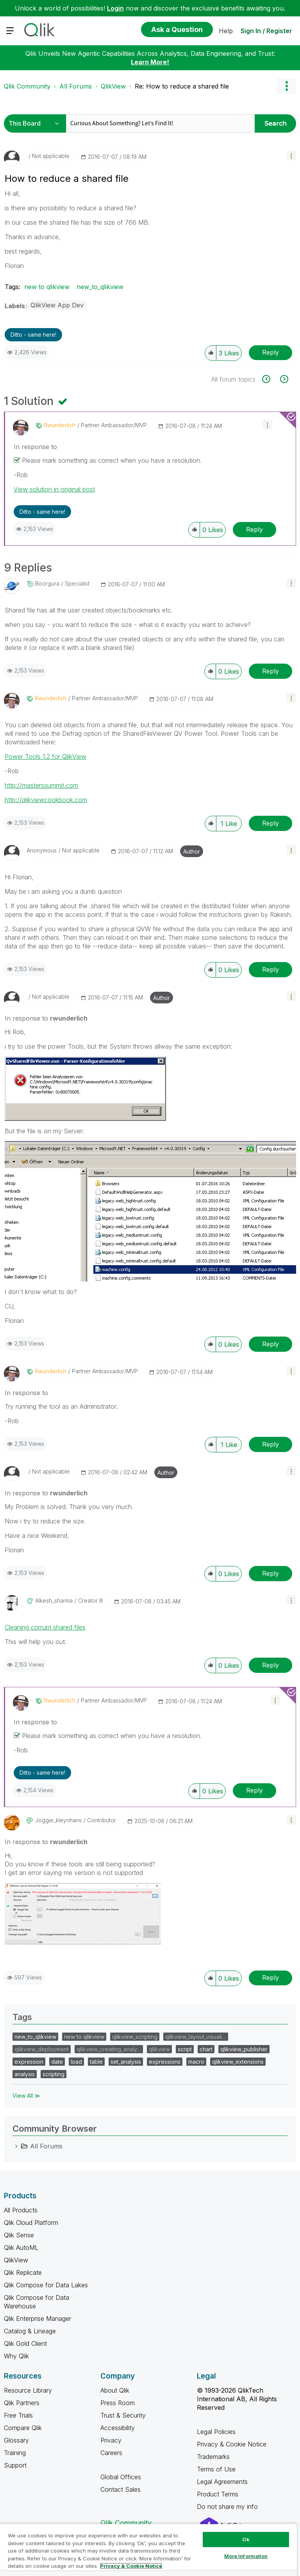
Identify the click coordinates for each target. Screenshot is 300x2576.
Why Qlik (16, 2356)
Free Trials (18, 2415)
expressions (164, 2061)
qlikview (159, 2049)
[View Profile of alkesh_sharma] (54, 1600)
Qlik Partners (21, 2403)
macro (196, 2061)
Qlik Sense (19, 2235)
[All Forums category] (16, 2146)
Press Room (117, 2403)
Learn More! (150, 62)
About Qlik (114, 2390)
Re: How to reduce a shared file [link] (182, 86)
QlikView (113, 86)
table (96, 2061)
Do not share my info (228, 2506)
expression (28, 2061)
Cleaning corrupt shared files (45, 1627)
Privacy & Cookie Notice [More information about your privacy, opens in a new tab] (131, 2566)
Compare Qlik (23, 2428)
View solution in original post (54, 489)
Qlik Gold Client (25, 2343)
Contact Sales (120, 2489)
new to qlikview (47, 287)
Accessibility (117, 2428)
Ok (245, 2539)
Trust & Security (123, 2415)
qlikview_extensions (238, 2061)
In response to (35, 447)
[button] (291, 155)
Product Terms (217, 2494)
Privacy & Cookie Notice (231, 2444)
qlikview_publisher (244, 2049)
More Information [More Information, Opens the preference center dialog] (246, 2556)
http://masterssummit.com (41, 785)
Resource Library (28, 2390)
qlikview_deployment (41, 2049)
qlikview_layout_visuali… (195, 2036)
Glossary (16, 2440)
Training (15, 2453)
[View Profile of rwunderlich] (59, 425)
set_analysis (126, 2061)
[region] (148, 2549)
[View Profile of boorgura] (47, 583)
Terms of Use (216, 2469)
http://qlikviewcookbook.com (46, 800)
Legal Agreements (222, 2481)
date (57, 2061)
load (76, 2061)
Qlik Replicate (23, 2272)
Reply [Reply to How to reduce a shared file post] (270, 352)
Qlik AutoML (21, 2247)
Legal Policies (216, 2432)
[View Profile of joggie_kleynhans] (58, 1820)
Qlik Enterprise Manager (37, 2318)
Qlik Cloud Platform (31, 2222)
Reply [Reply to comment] (254, 529)
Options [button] (286, 86)
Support (15, 2465)
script (185, 2049)
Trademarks (213, 2457)
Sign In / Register (266, 31)
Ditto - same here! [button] (33, 334)
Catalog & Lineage (30, 2331)
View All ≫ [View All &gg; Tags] (26, 2095)
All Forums (75, 86)
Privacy (110, 2440)
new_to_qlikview (100, 287)
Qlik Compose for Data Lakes (46, 2285)
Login (115, 8)
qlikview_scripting (134, 2036)
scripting (53, 2074)
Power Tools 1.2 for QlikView (45, 756)
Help (226, 31)
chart (206, 2049)
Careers (111, 2453)
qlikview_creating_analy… (109, 2049)
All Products (21, 2210)
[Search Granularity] (36, 123)
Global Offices (120, 2477)
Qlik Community (27, 86)
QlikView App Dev (57, 305)
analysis (24, 2074)
